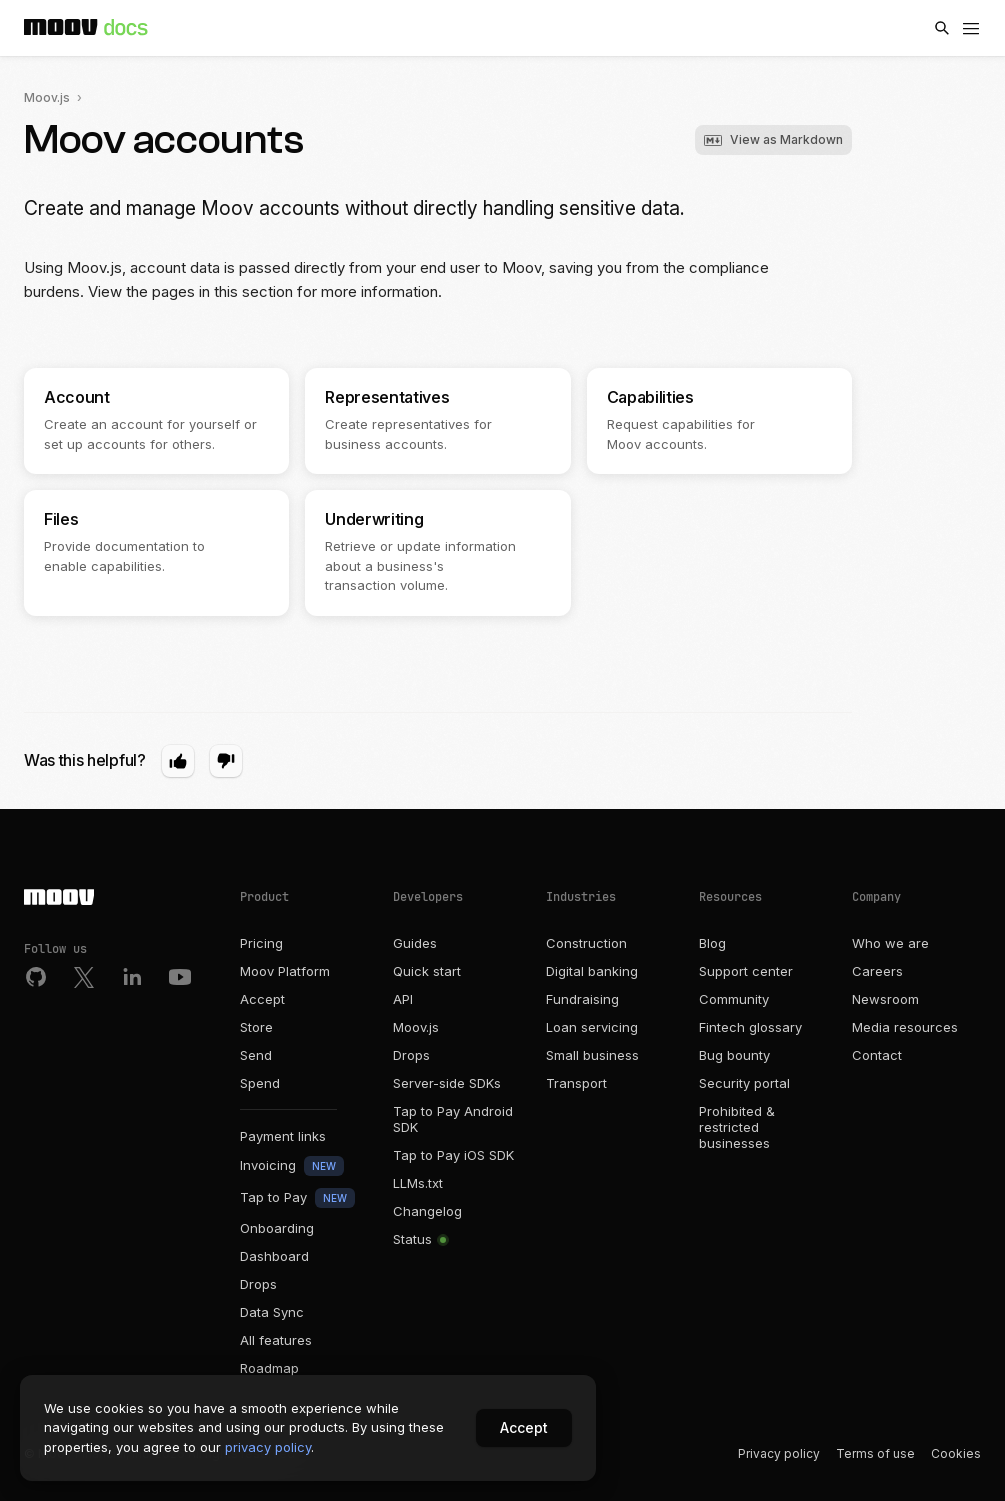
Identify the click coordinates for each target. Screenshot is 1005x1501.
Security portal (744, 1083)
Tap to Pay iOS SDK (453, 1155)
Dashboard (274, 1256)
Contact (877, 1055)
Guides (415, 943)
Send (256, 1055)
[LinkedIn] (132, 977)
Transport (576, 1083)
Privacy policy (779, 1453)
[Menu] (971, 28)
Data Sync (272, 1312)
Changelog (427, 1211)
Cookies (956, 1453)
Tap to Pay (297, 1198)
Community (734, 999)
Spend (260, 1083)
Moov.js (47, 97)
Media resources (905, 1027)
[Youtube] (180, 977)
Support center (746, 971)
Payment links (283, 1136)
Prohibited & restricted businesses (737, 1127)
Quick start (427, 971)
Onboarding (277, 1228)
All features (276, 1340)
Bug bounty (734, 1055)
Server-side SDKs (447, 1083)
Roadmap (269, 1368)
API (403, 999)
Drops (258, 1284)
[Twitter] (84, 977)
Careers (877, 971)
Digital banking (592, 971)
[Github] (36, 977)
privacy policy (268, 1447)
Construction (586, 943)
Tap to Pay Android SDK (453, 1119)
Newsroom (885, 999)
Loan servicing (592, 1027)
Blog (712, 943)
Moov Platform (285, 971)
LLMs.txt (418, 1183)
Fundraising (582, 999)
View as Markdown (773, 139)
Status (419, 1239)
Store (256, 1027)
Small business (592, 1055)
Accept (262, 999)
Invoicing (292, 1166)
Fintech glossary (750, 1027)
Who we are (890, 943)
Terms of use (875, 1453)
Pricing (261, 943)
